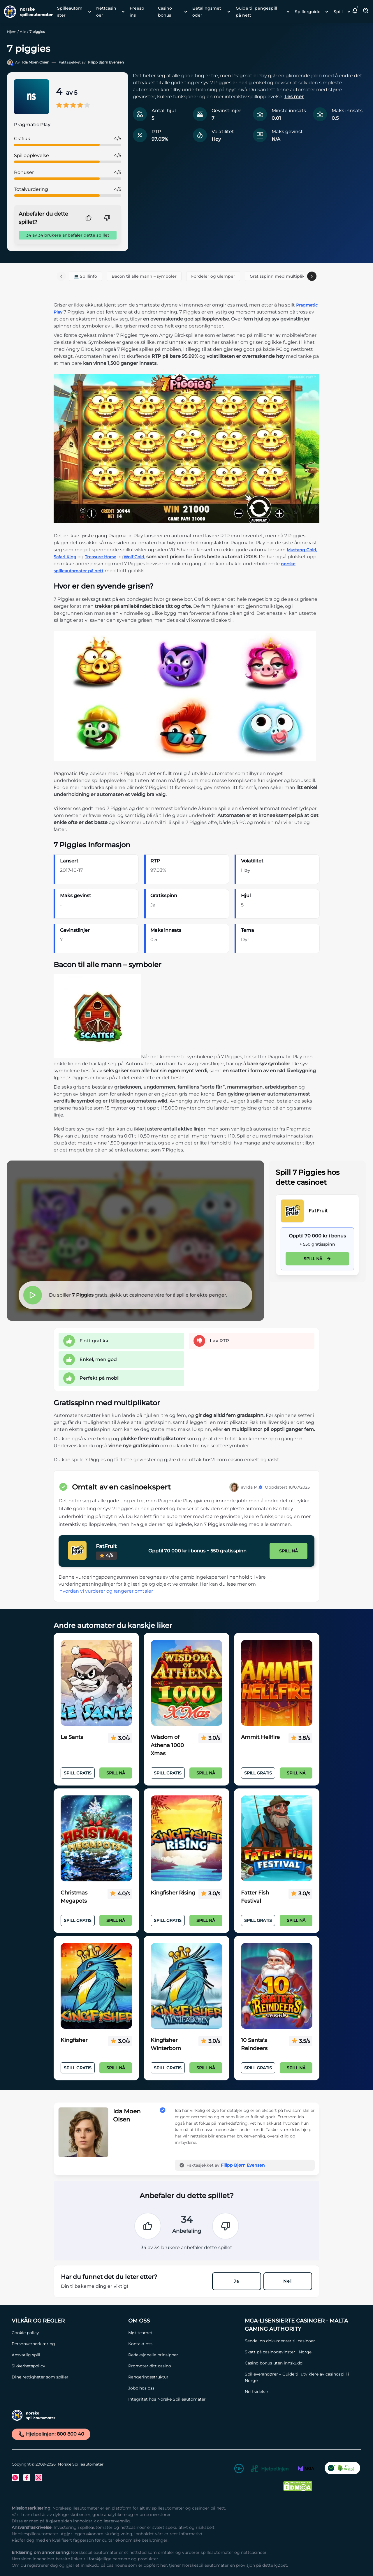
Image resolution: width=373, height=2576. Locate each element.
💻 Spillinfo (85, 276)
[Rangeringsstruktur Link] (183, 2377)
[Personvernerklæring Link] (67, 2344)
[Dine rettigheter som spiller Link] (67, 2377)
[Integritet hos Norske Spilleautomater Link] (183, 2399)
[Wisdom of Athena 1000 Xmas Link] (186, 1683)
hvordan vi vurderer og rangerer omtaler (106, 1591)
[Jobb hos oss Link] (183, 2388)
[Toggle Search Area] (366, 11)
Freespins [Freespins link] (137, 12)
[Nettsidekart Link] (300, 2391)
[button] (355, 11)
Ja (236, 2281)
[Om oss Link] (183, 2321)
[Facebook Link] (26, 2477)
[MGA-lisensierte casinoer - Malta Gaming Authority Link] (300, 2325)
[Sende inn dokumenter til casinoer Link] (300, 2341)
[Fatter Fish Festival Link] (276, 1838)
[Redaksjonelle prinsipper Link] (183, 2355)
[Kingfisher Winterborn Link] (186, 1986)
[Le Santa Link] (96, 1683)
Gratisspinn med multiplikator (281, 276)
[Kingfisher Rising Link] (186, 1838)
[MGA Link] (305, 2469)
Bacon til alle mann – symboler (144, 276)
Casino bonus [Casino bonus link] (165, 12)
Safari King (65, 556)
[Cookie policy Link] (67, 2333)
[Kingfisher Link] (96, 1986)
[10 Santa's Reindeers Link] (276, 1986)
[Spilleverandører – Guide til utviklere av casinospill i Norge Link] (300, 2377)
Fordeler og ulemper (213, 276)
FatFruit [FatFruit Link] (318, 1211)
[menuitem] (72, 11)
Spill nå (317, 1258)
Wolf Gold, (134, 556)
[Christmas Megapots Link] (96, 1838)
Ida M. (254, 1487)
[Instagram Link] (38, 2477)
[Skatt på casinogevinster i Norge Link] (300, 2352)
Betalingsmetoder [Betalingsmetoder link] (206, 12)
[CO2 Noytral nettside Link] (342, 2469)
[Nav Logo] (26, 11)
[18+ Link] (239, 2469)
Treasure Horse (100, 556)
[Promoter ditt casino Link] (183, 2366)
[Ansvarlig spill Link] (67, 2355)
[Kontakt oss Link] (183, 2344)
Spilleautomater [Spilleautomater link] (69, 12)
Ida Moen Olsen (35, 62)
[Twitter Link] (15, 2477)
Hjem (12, 31)
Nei (287, 2281)
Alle (23, 31)
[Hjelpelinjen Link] (269, 2469)
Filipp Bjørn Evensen (106, 62)
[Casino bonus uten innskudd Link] (300, 2363)
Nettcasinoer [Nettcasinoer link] (106, 12)
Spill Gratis (78, 1773)
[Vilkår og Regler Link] (67, 2321)
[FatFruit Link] (292, 1211)
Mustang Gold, (302, 549)
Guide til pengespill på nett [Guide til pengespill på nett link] (256, 12)
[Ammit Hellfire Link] (276, 1683)
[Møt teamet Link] (183, 2333)
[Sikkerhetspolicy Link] (67, 2366)
